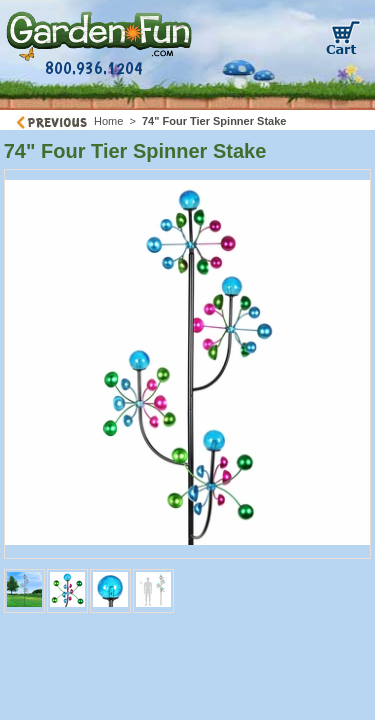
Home (108, 121)
